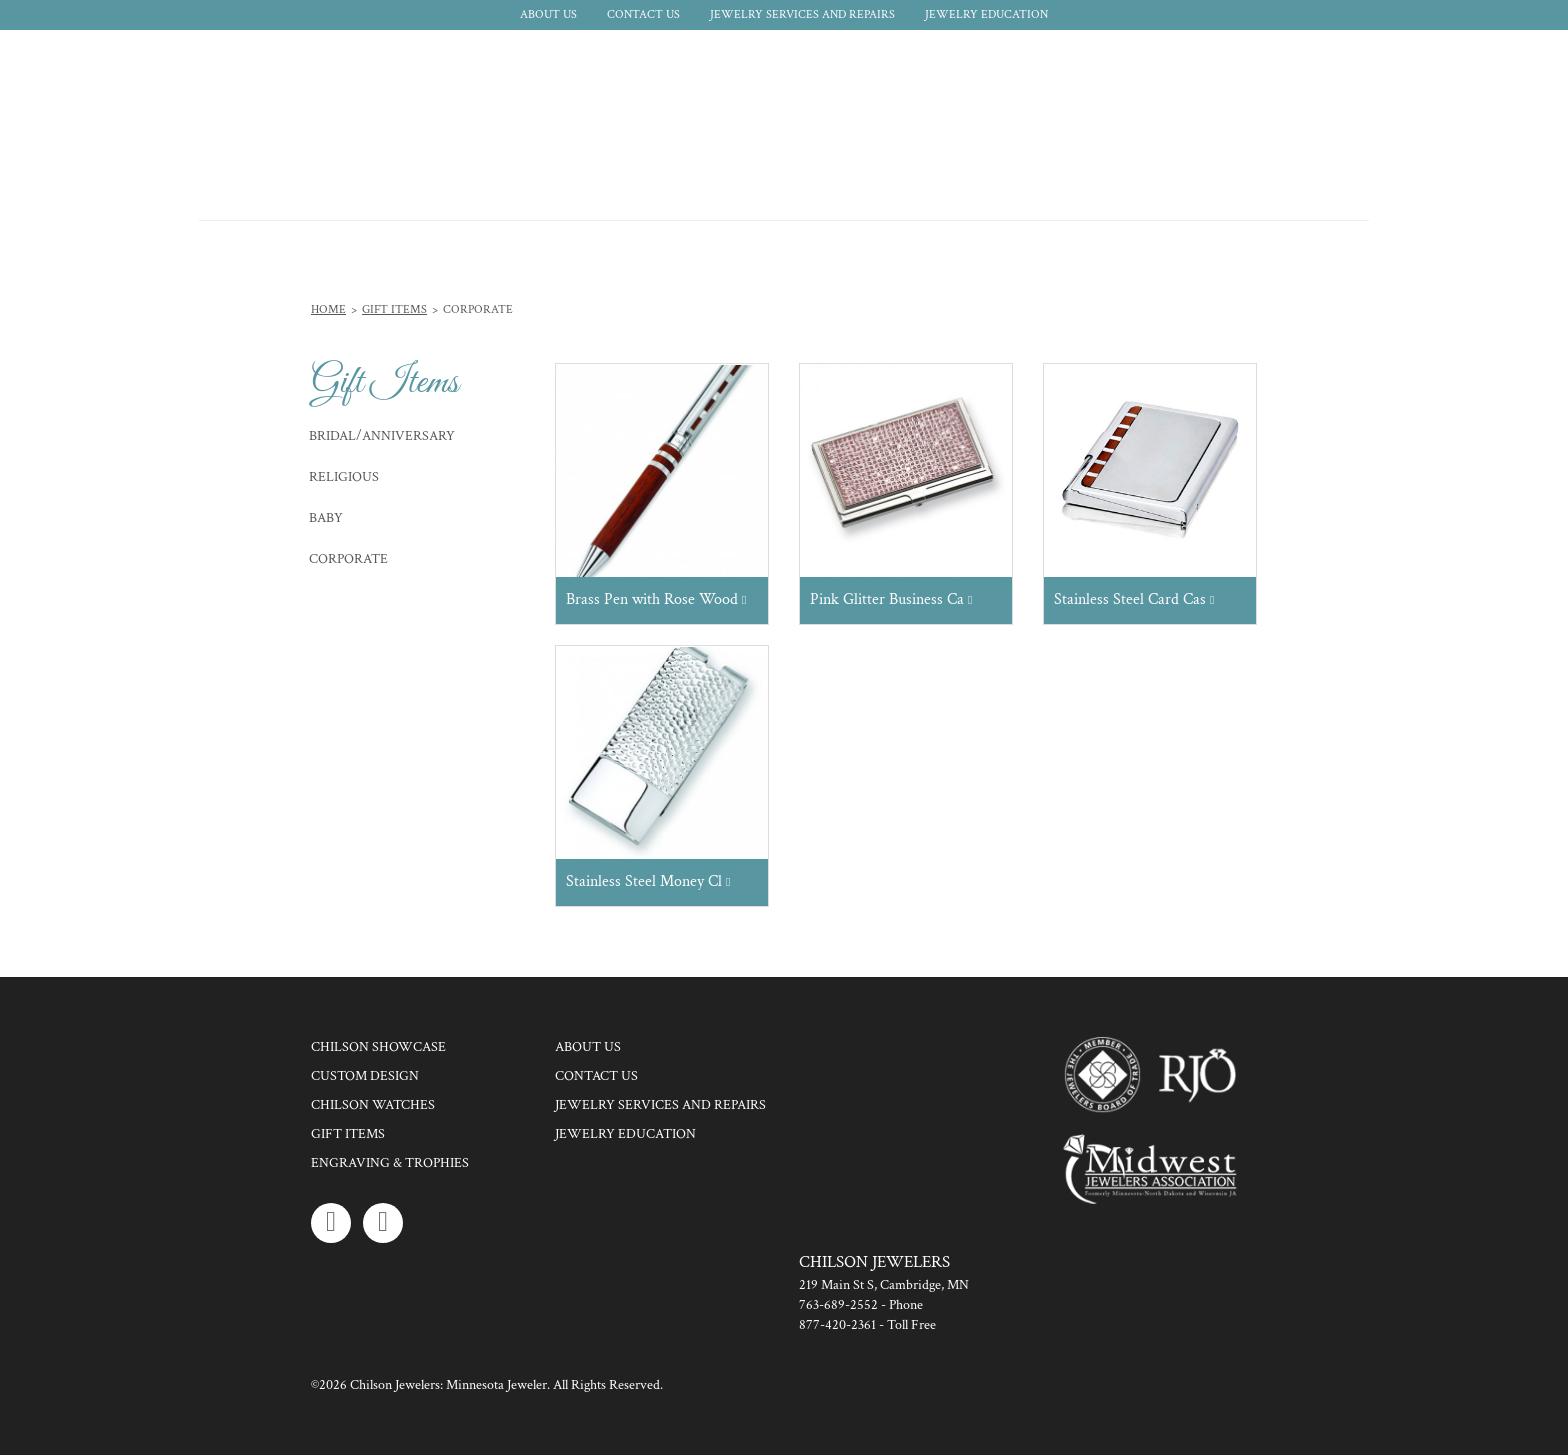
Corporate (348, 559)
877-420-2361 (837, 1325)
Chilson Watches (373, 1105)
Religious (344, 477)
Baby (326, 518)
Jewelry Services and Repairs (802, 14)
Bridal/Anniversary (382, 436)
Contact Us (643, 14)
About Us (548, 14)
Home (328, 309)
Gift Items (394, 309)
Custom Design (365, 1076)
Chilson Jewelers (279, 125)
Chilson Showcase (378, 1047)
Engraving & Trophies (390, 1163)
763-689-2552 (838, 1305)
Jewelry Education (986, 14)
